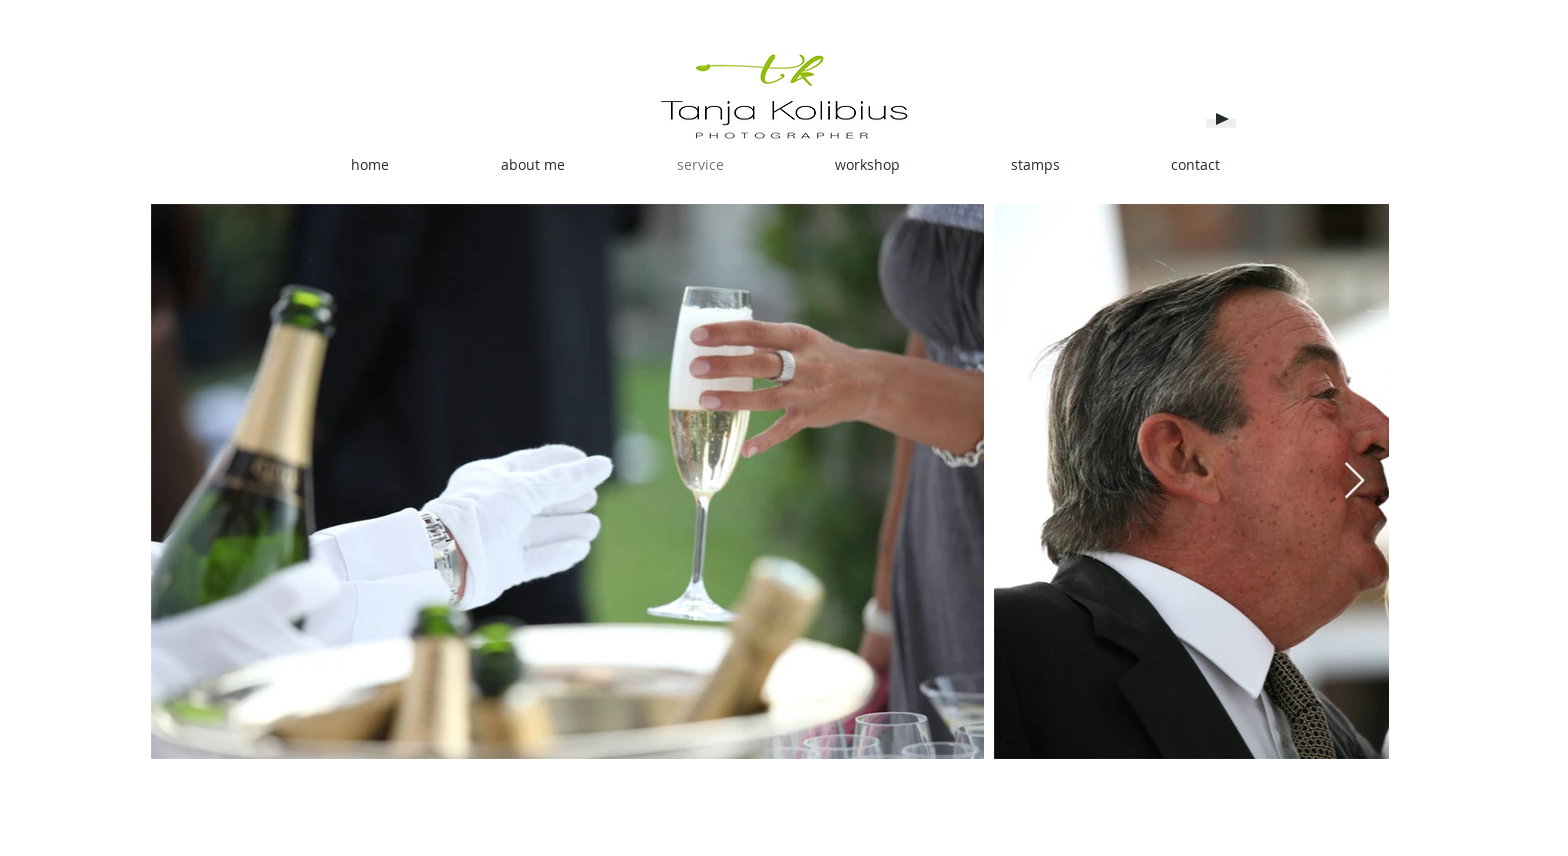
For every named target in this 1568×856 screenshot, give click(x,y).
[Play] (1221, 119)
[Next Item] (1354, 481)
